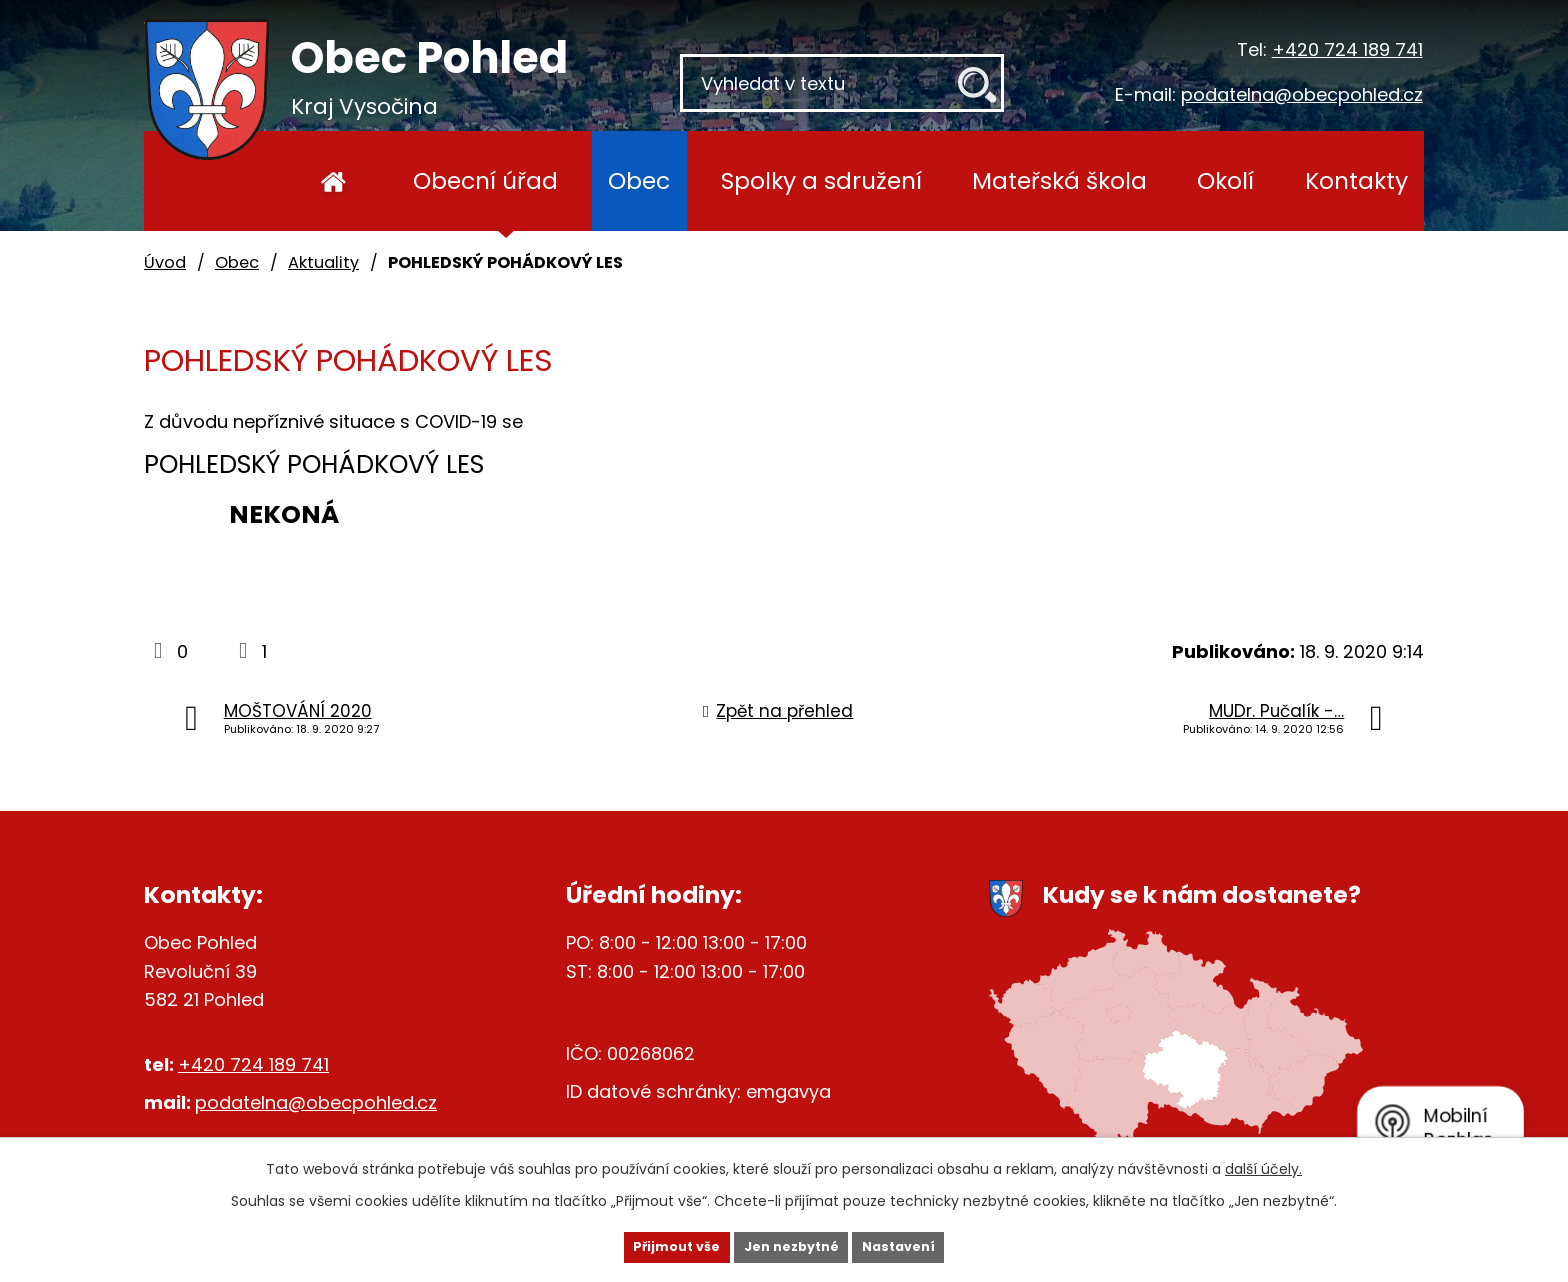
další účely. (1263, 1165)
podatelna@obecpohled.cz (1302, 94)
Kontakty (1356, 180)
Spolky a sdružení (821, 180)
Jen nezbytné (791, 1245)
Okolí (1225, 180)
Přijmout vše (645, 1245)
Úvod (333, 181)
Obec (639, 180)
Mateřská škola (1059, 180)
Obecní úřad (485, 180)
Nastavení (930, 1245)
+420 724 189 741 (1347, 49)
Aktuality (323, 262)
